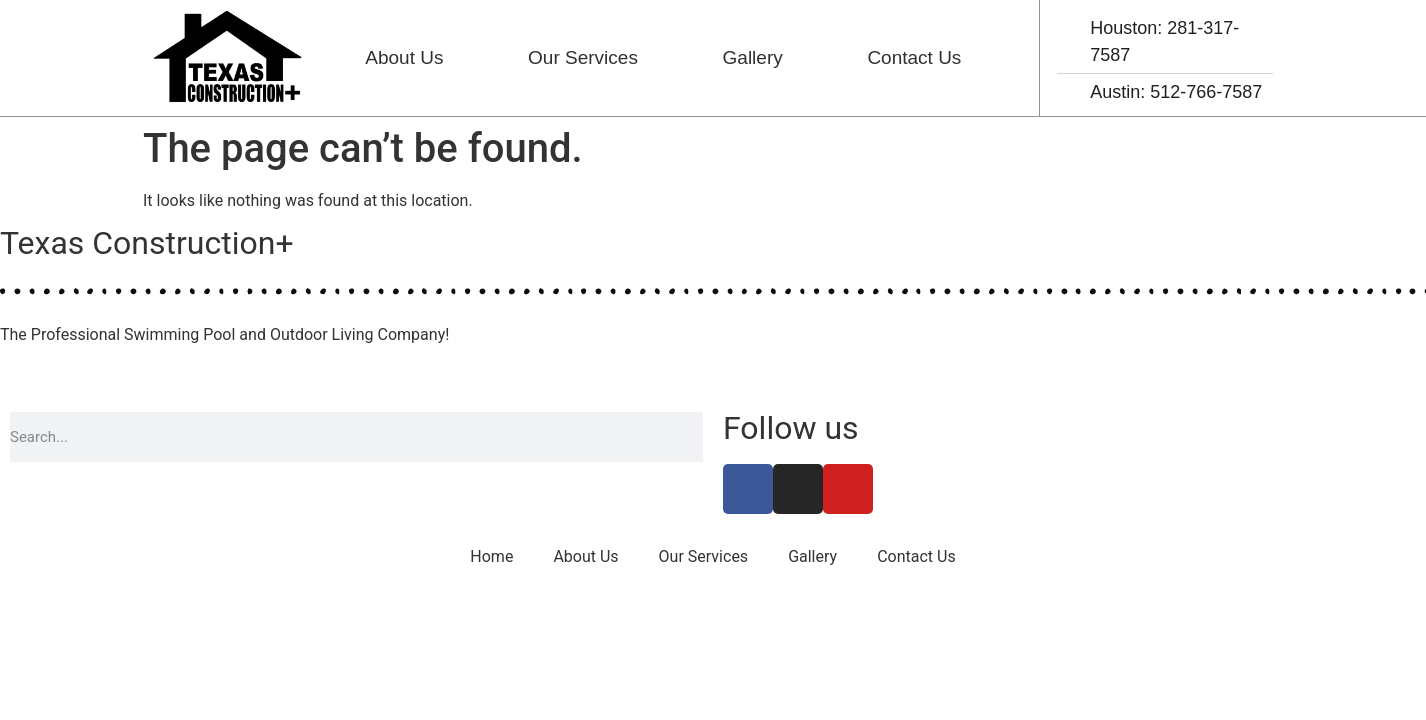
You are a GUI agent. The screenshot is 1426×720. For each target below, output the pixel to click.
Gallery (753, 57)
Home (491, 556)
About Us (404, 57)
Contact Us (914, 57)
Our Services (583, 57)
